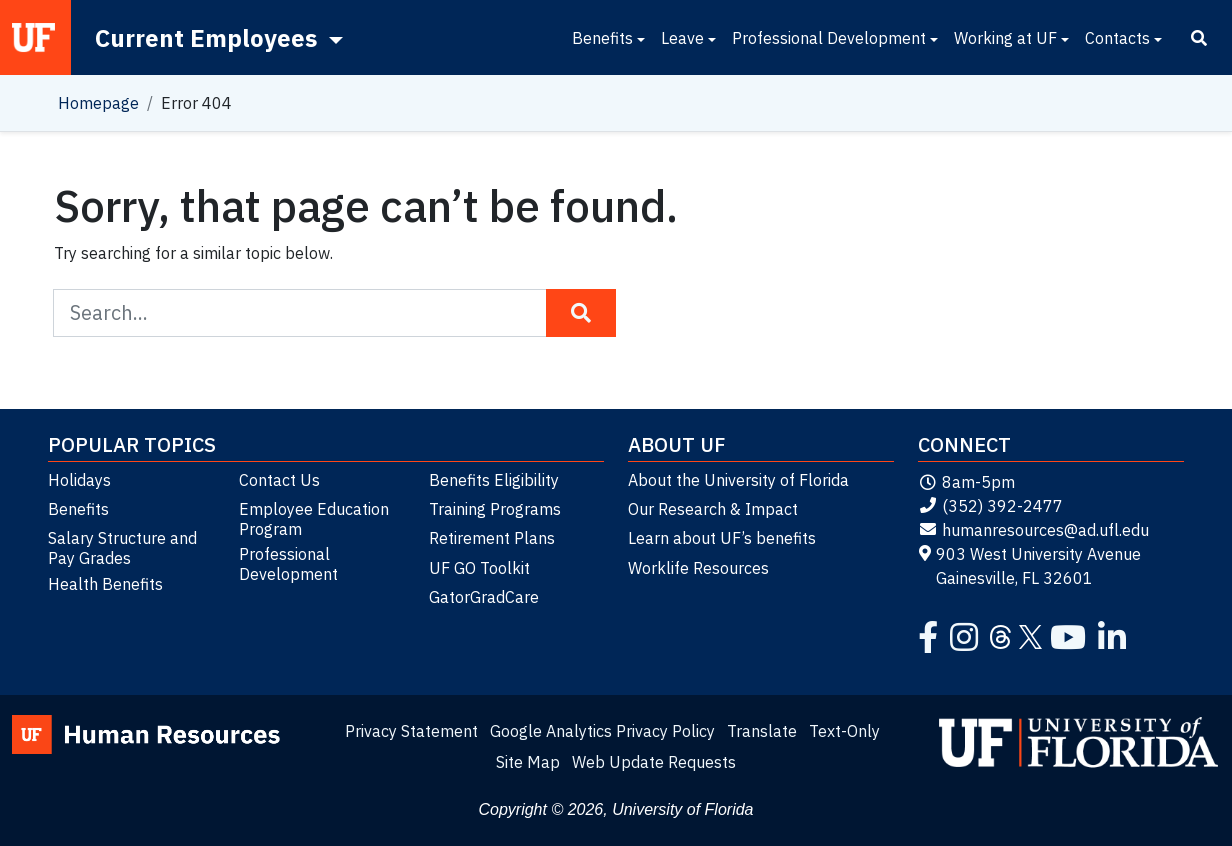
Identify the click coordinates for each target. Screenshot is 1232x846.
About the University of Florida (738, 480)
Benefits (602, 38)
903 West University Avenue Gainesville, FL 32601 (1029, 566)
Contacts (1117, 38)
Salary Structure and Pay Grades (122, 548)
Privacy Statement (411, 731)
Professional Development (829, 38)
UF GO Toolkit (479, 568)
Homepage (98, 103)
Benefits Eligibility (494, 480)
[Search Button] (581, 313)
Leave (682, 38)
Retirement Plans (492, 538)
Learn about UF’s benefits (722, 538)
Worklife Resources (698, 568)
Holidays (79, 480)
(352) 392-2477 (990, 506)
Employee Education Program (314, 519)
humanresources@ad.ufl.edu (1033, 530)
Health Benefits (105, 584)
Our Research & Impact (713, 509)
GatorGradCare (484, 597)
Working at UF (1005, 38)
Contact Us (279, 480)
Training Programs (495, 509)
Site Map (528, 762)
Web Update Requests (654, 762)
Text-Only (844, 731)
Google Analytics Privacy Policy (602, 731)
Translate (762, 731)
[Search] (1199, 38)
